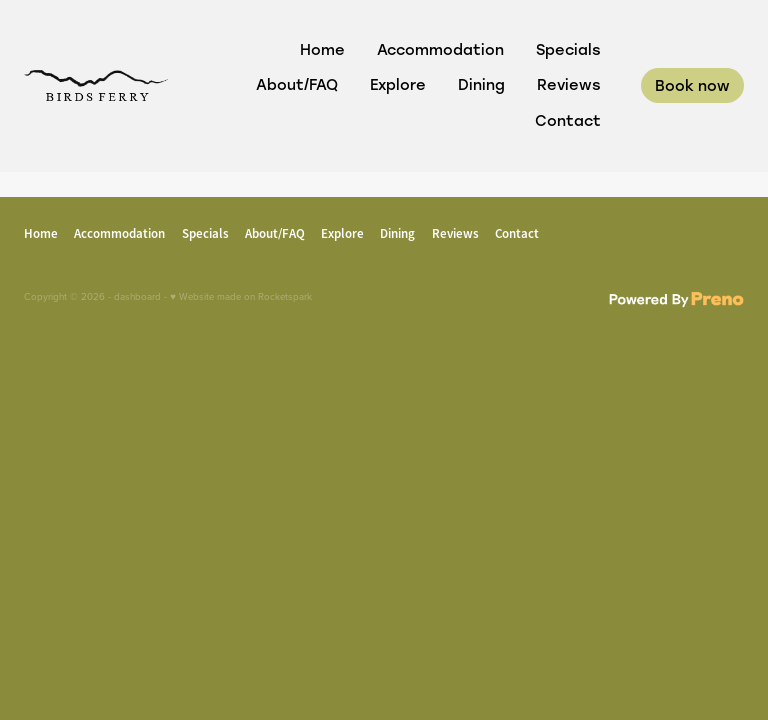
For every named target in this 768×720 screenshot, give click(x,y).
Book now (692, 85)
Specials (568, 49)
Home (322, 49)
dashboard (137, 296)
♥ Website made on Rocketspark (241, 296)
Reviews (569, 84)
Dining (481, 84)
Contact (568, 120)
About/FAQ (297, 84)
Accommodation (440, 49)
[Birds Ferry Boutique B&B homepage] (96, 85)
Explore (398, 84)
